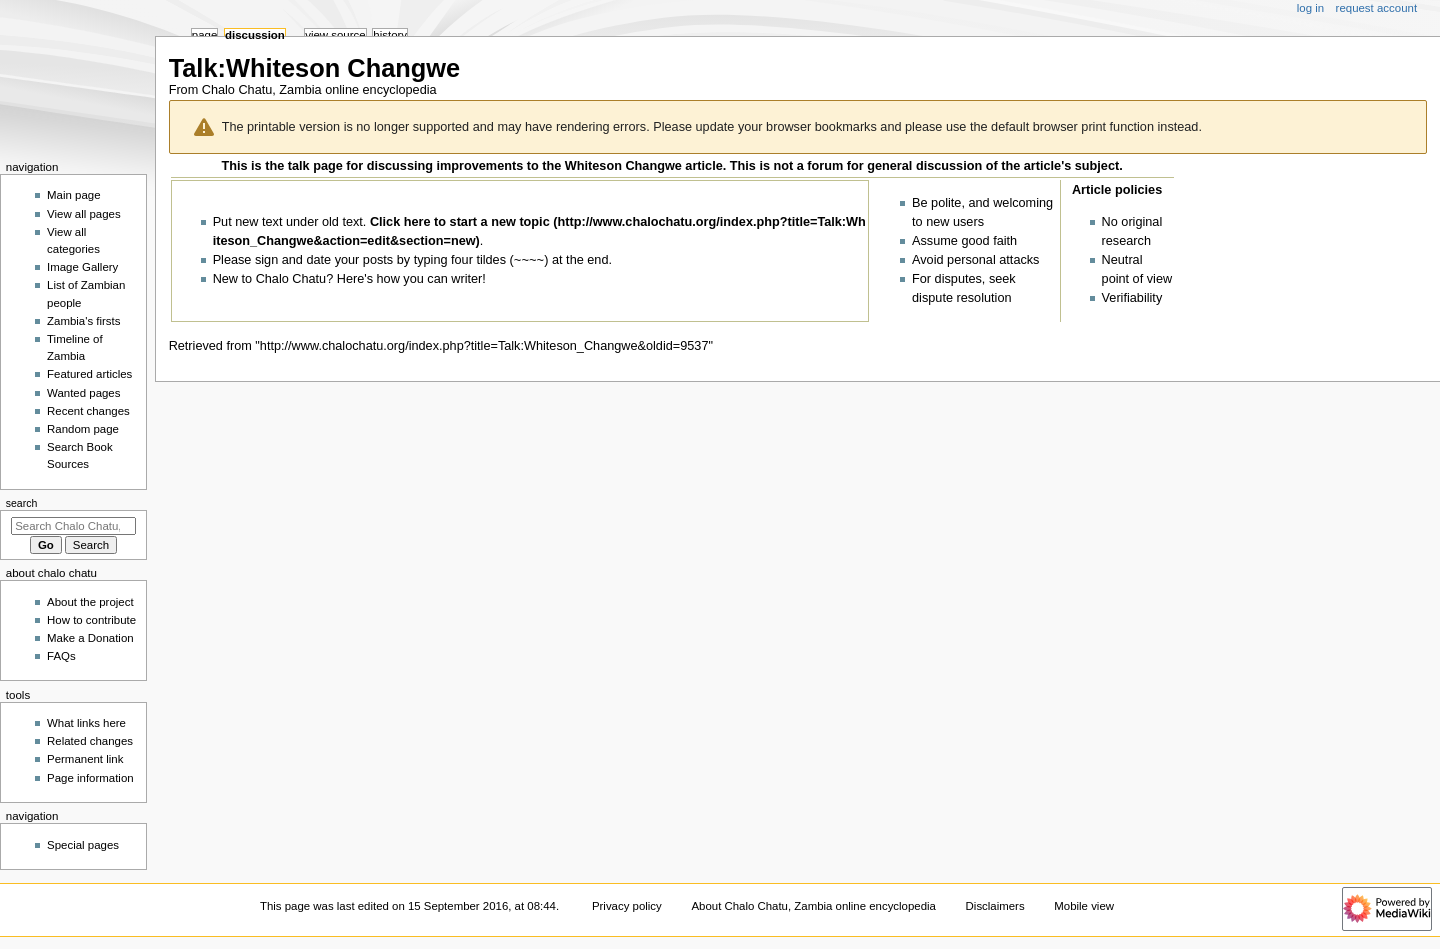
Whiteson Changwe (623, 166)
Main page (74, 195)
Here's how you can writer (410, 280)
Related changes (90, 741)
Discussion (255, 35)
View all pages (84, 214)
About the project (90, 602)
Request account (1377, 8)
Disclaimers (995, 906)
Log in (1310, 8)
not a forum (809, 166)
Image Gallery (82, 267)
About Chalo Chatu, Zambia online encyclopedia (813, 906)
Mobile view (1084, 906)
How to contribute (91, 620)
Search (22, 503)
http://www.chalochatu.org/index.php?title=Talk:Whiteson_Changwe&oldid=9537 (484, 346)
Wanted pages (83, 393)
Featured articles (89, 374)
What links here (86, 723)
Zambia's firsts (83, 321)
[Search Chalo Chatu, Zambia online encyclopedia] (73, 526)
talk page (315, 166)
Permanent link (85, 759)
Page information (90, 778)
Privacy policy (627, 906)
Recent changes (88, 411)
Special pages (83, 845)
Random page (83, 429)
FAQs (61, 656)
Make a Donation (90, 638)
